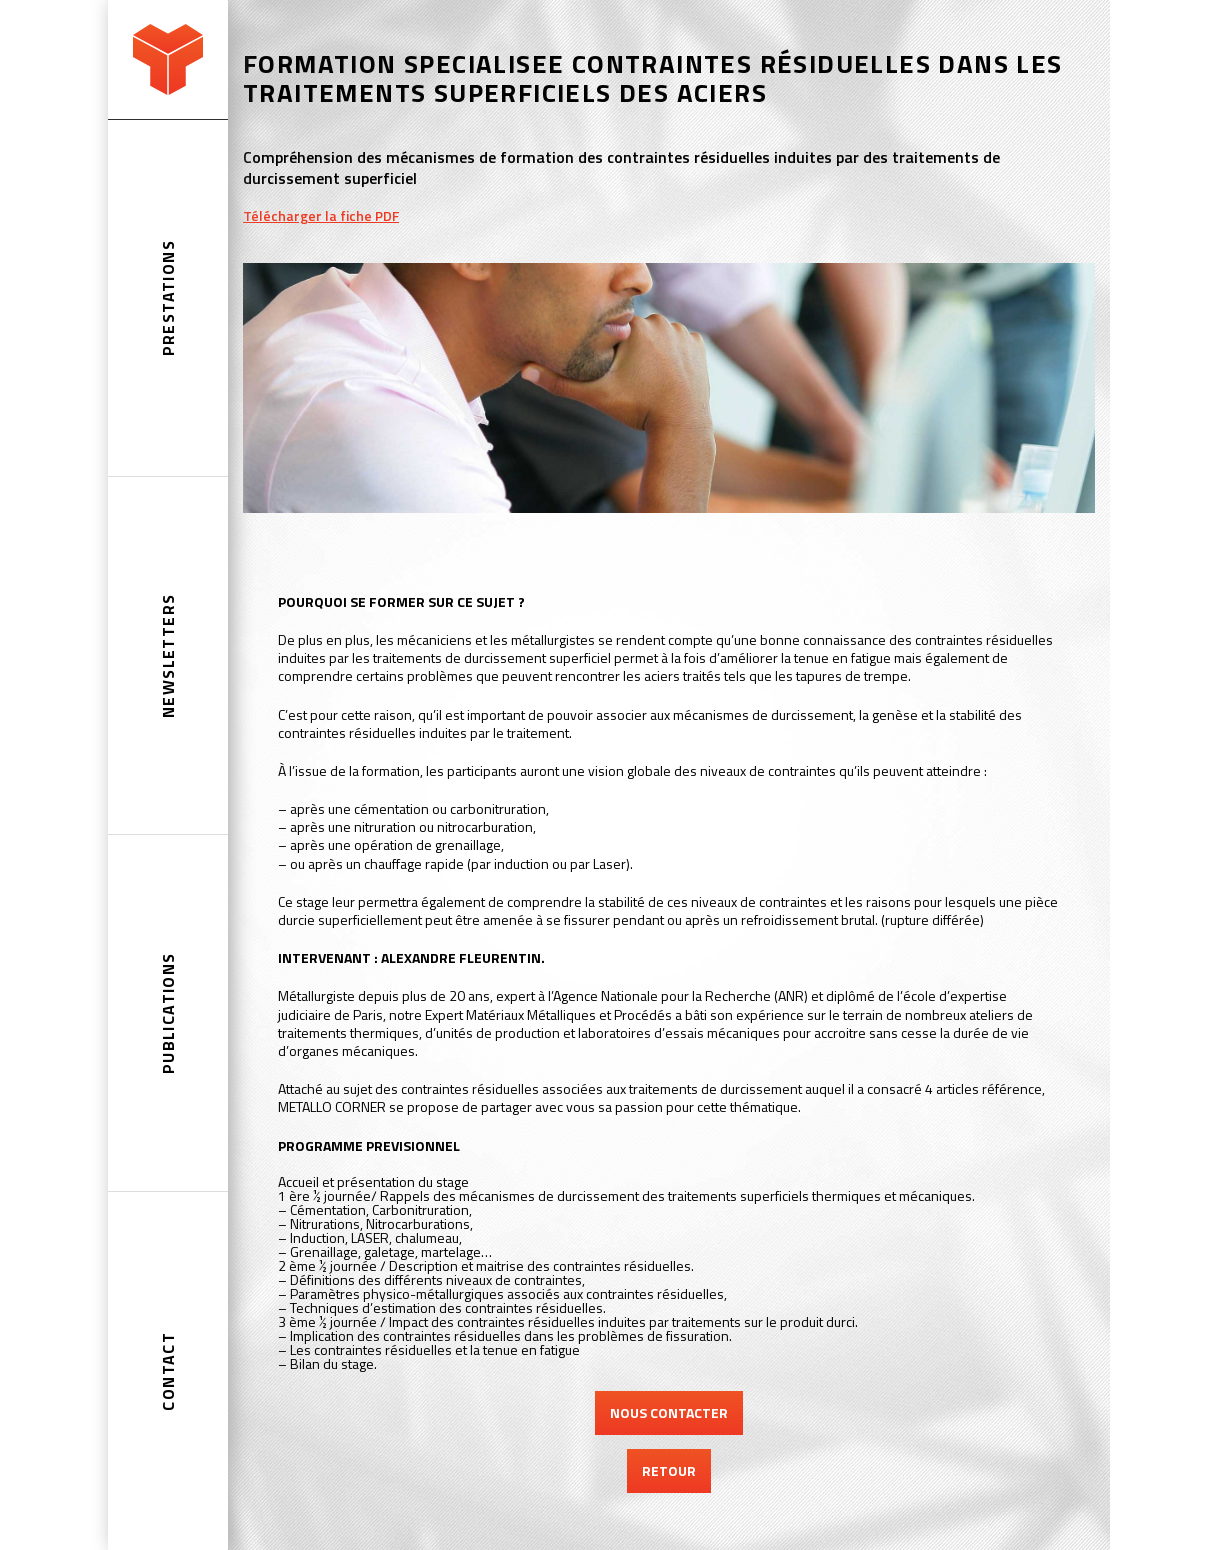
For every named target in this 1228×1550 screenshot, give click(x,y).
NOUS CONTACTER (669, 1412)
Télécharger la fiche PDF (321, 216)
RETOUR (669, 1470)
